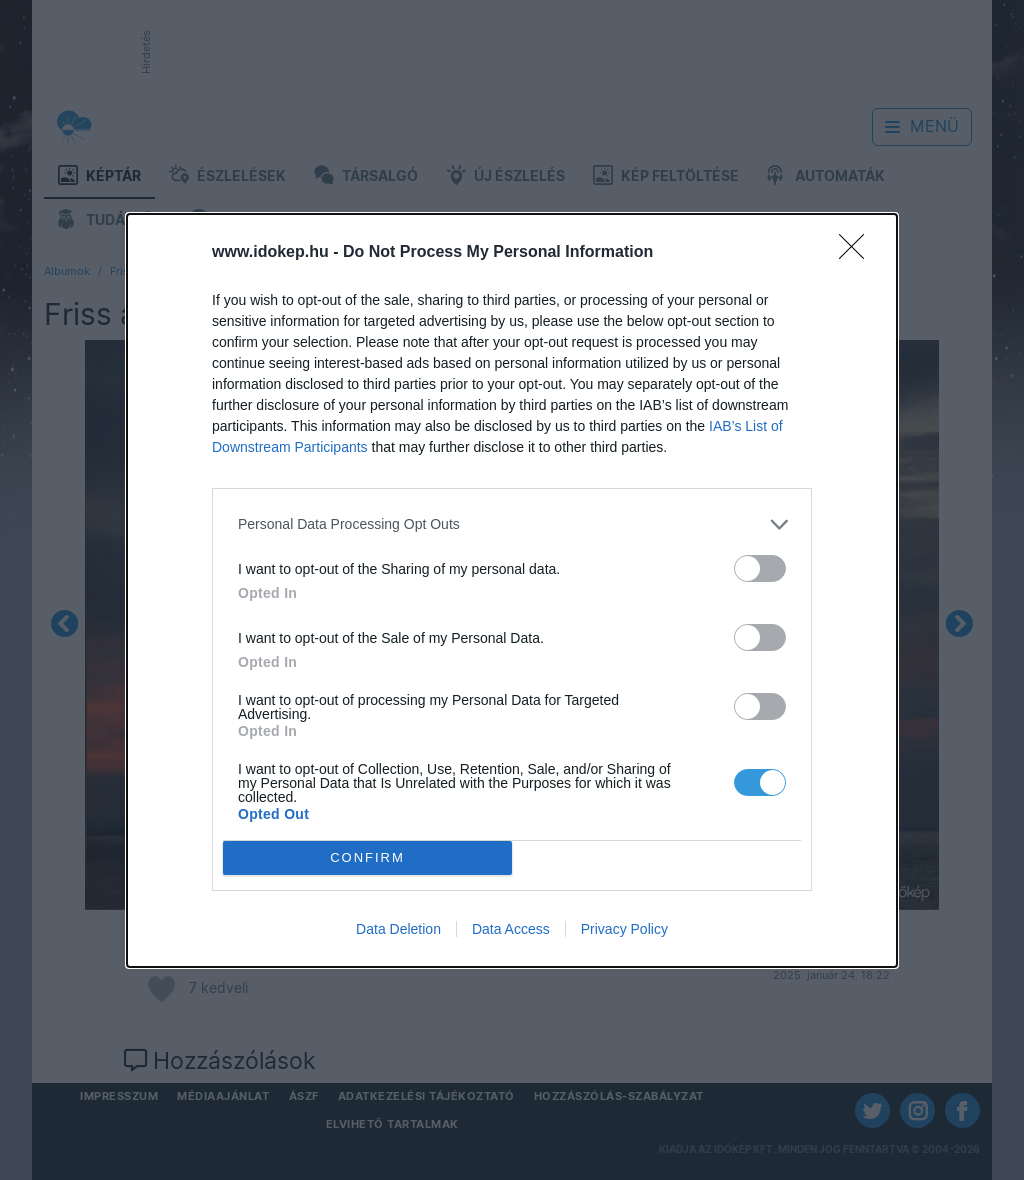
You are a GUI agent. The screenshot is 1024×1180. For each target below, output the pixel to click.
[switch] (760, 568)
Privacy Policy (624, 929)
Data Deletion (398, 929)
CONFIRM (367, 857)
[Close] (858, 253)
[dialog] (512, 590)
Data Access (511, 929)
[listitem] (512, 524)
